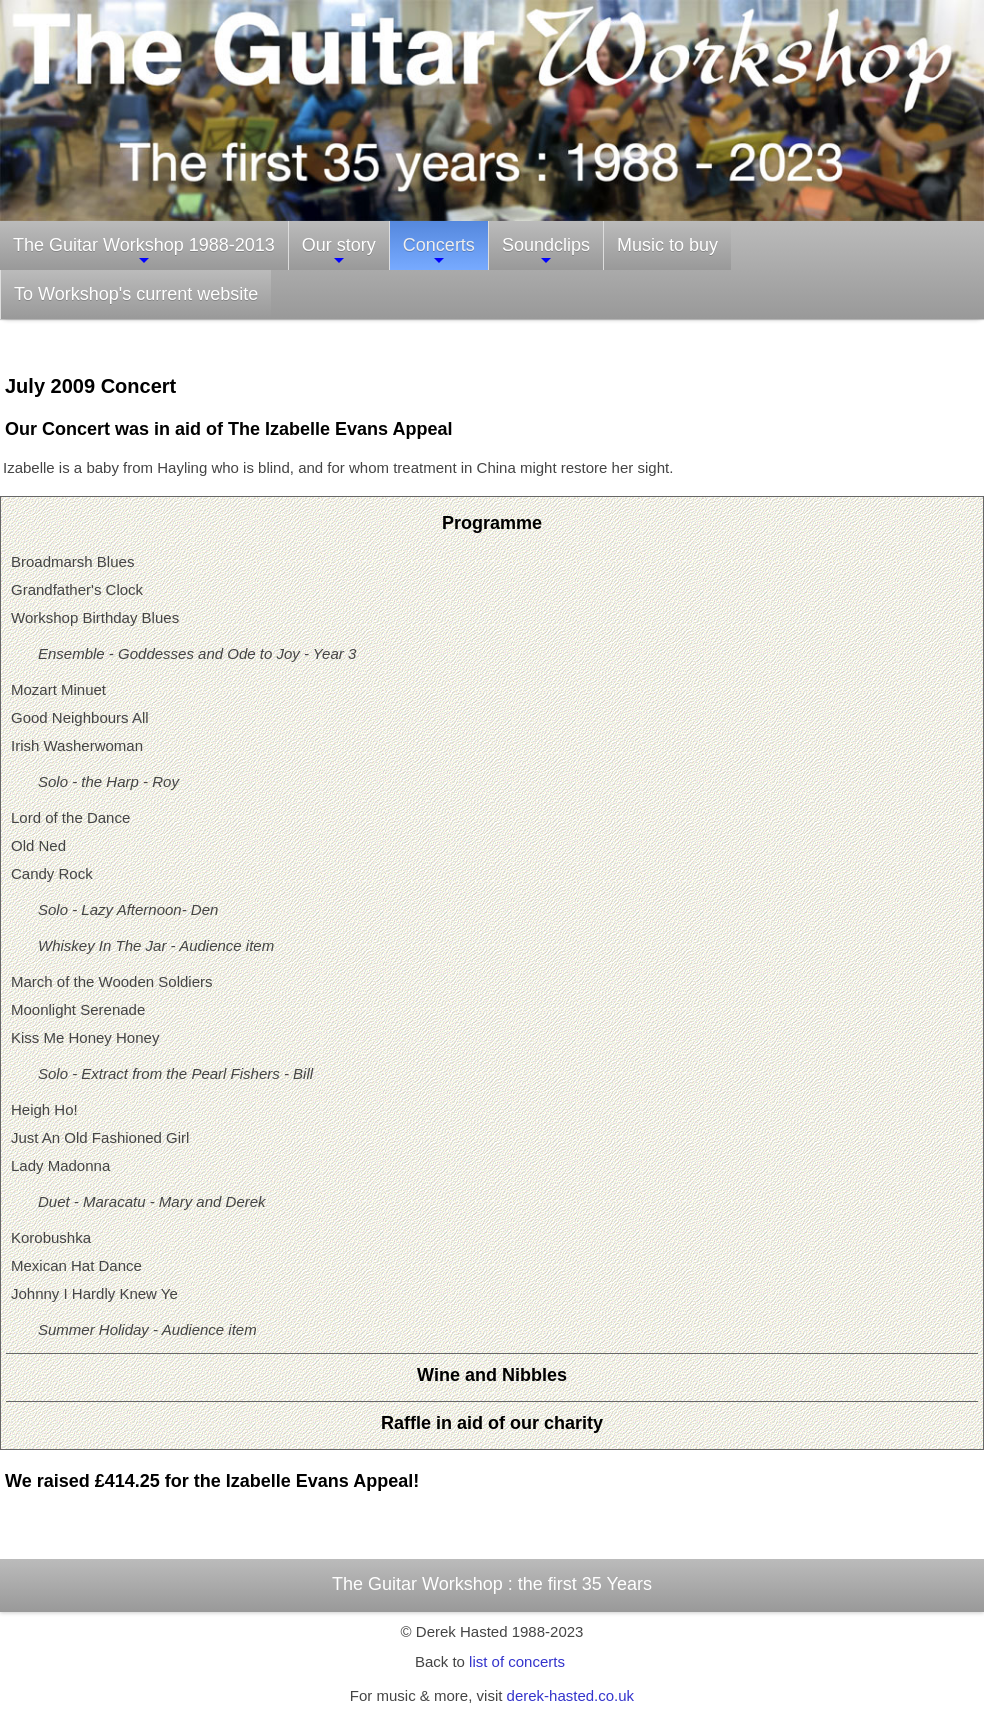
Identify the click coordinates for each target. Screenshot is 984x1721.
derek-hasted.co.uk (571, 1695)
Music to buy (667, 245)
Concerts (439, 251)
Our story (339, 251)
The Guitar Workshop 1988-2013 (144, 251)
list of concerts (517, 1661)
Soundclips (546, 251)
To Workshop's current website (136, 294)
